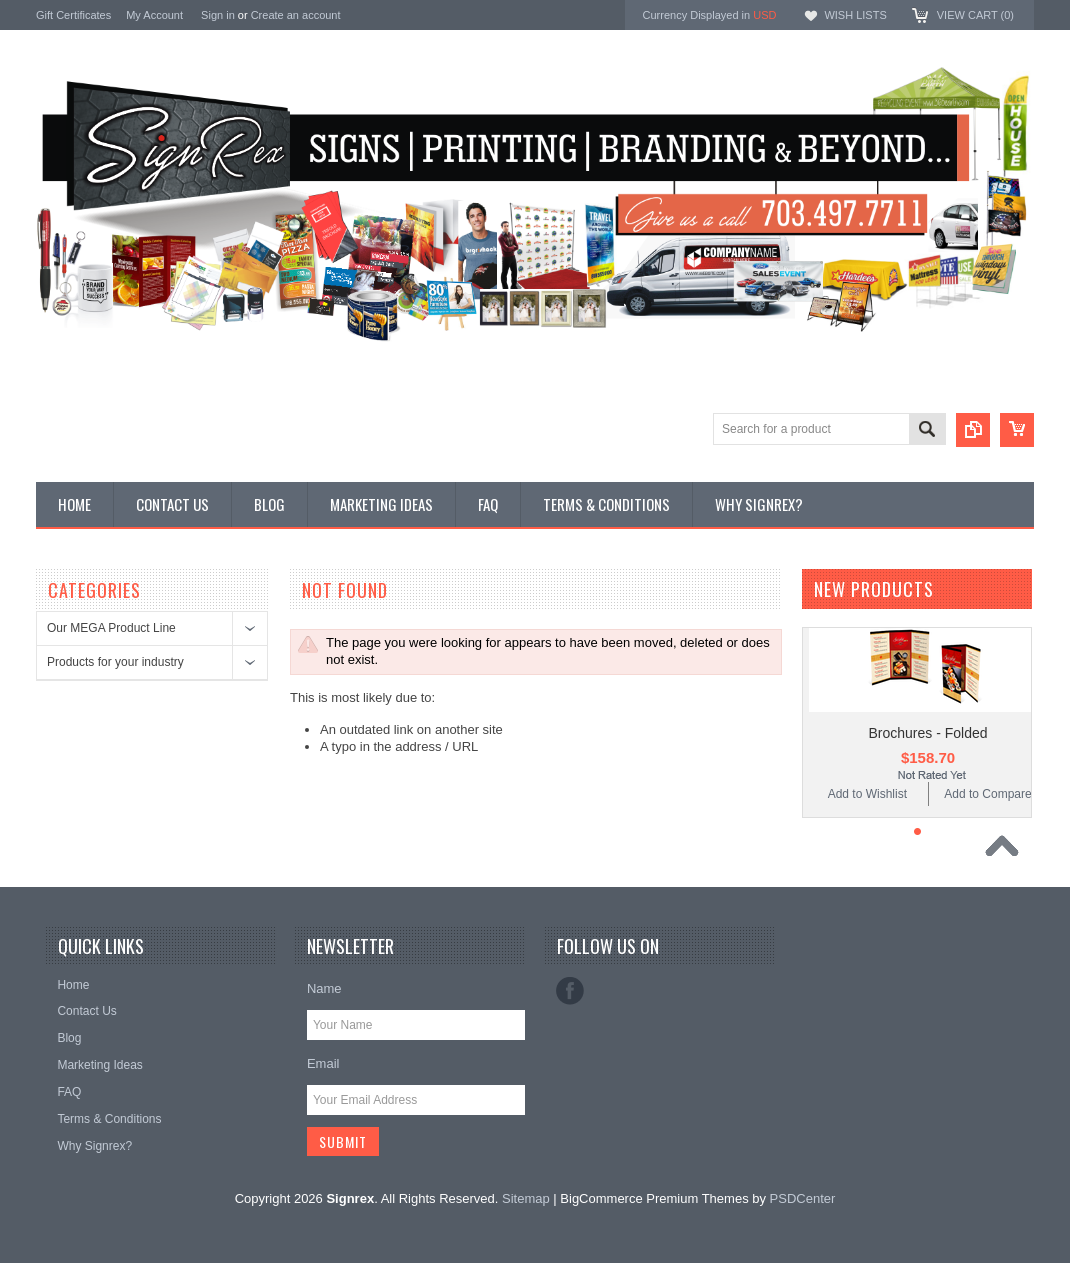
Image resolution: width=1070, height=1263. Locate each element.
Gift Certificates (73, 15)
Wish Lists (855, 15)
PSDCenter (803, 1198)
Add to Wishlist (867, 794)
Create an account (296, 15)
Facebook (570, 991)
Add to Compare (987, 794)
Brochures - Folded (927, 733)
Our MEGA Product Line (111, 628)
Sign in (218, 15)
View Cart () (975, 15)
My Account (154, 15)
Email (323, 1063)
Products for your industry (115, 662)
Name (324, 988)
